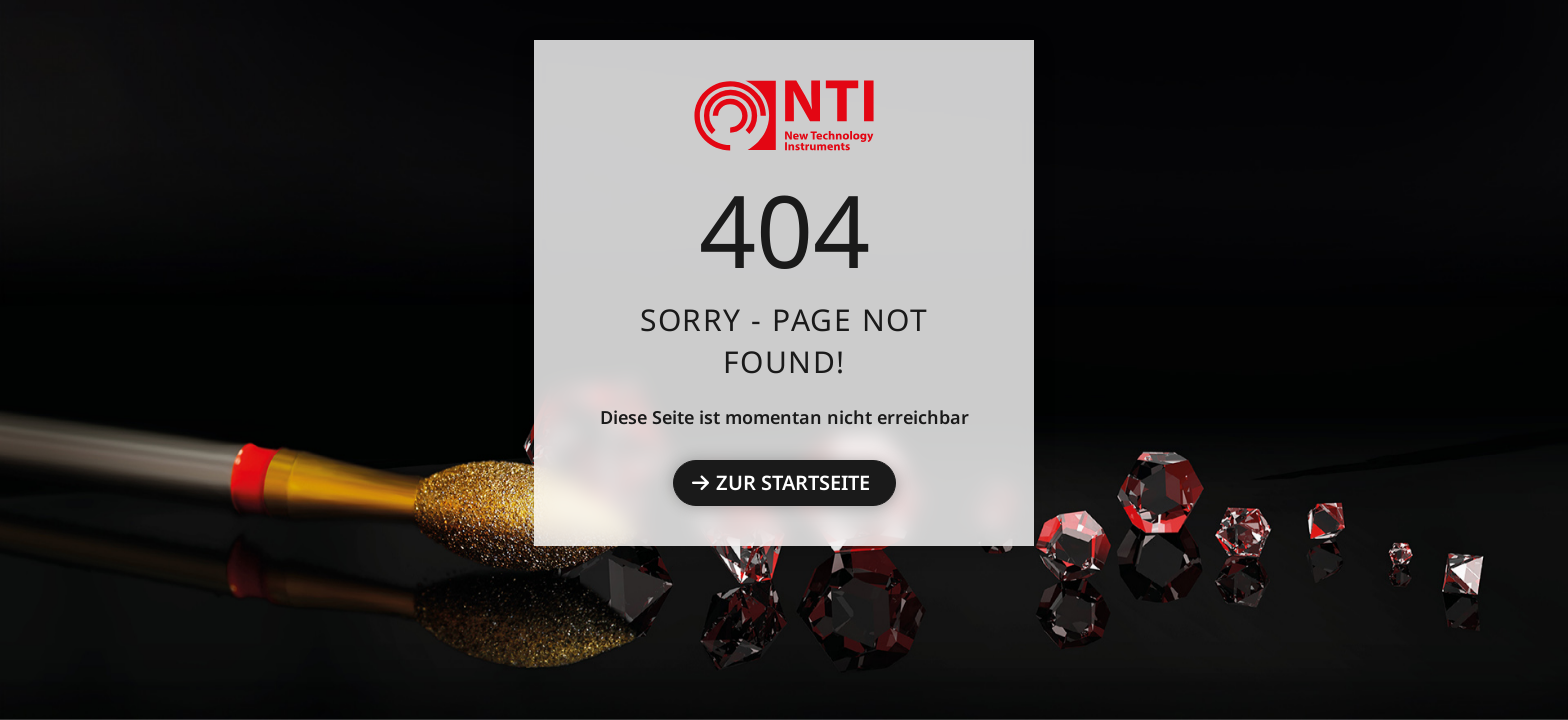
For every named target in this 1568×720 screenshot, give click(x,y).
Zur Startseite (793, 482)
